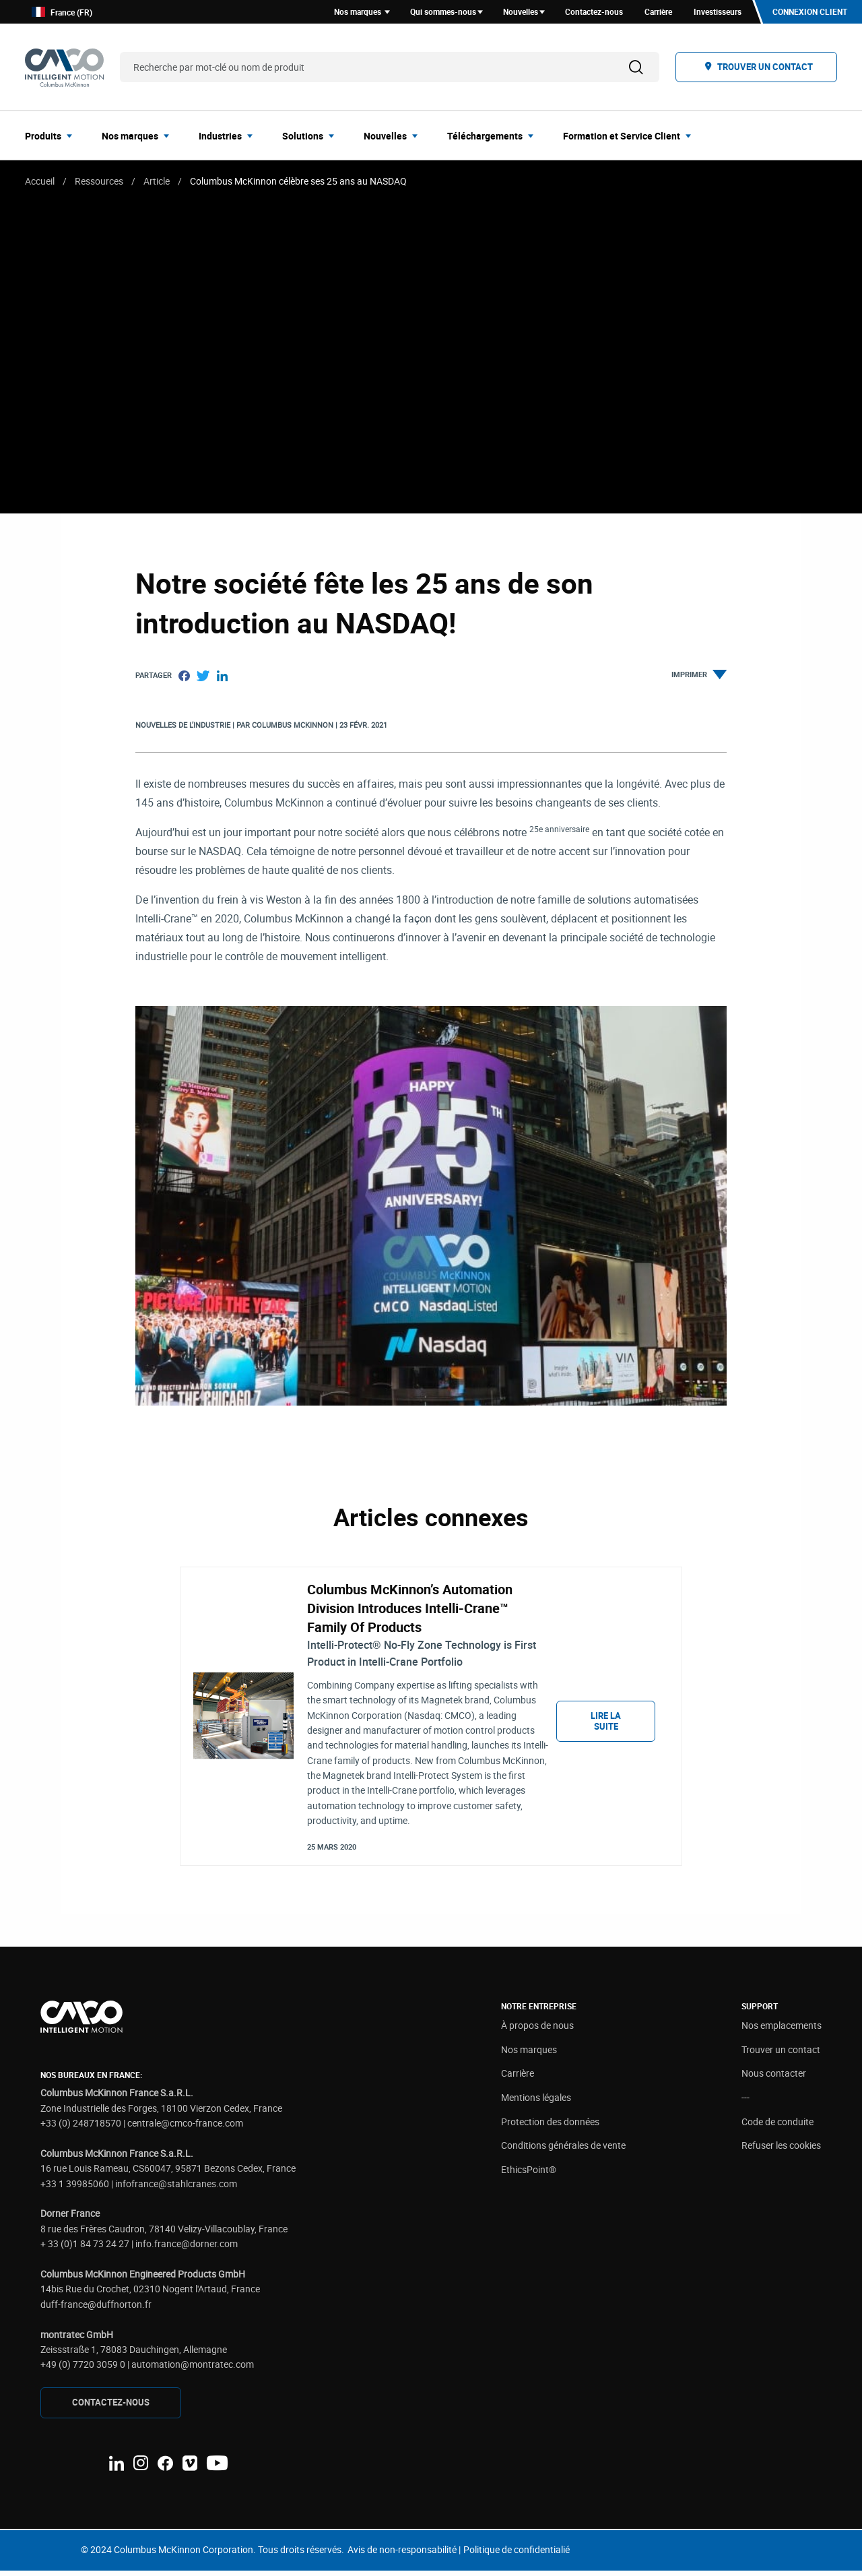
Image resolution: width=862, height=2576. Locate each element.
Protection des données (550, 2127)
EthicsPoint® (528, 2174)
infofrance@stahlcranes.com (176, 2188)
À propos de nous (537, 2030)
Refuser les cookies (781, 2150)
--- (745, 2102)
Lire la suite (606, 1725)
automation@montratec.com (192, 2369)
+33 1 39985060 (74, 2188)
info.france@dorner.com (186, 2248)
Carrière (517, 2078)
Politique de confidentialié (516, 2554)
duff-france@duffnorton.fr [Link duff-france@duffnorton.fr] (96, 2309)
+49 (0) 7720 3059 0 (82, 2369)
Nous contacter (773, 2078)
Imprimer (699, 677)
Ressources (99, 183)
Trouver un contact (780, 2054)
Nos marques (529, 2054)
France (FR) (62, 13)
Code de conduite (777, 2127)
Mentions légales (536, 2102)
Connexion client (809, 12)
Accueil (40, 183)
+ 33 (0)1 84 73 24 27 (84, 2248)
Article (156, 183)
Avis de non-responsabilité (402, 2554)
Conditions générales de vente (563, 2150)
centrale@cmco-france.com (185, 2128)
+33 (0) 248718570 (80, 2128)
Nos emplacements (781, 2030)
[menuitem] (52, 137)
